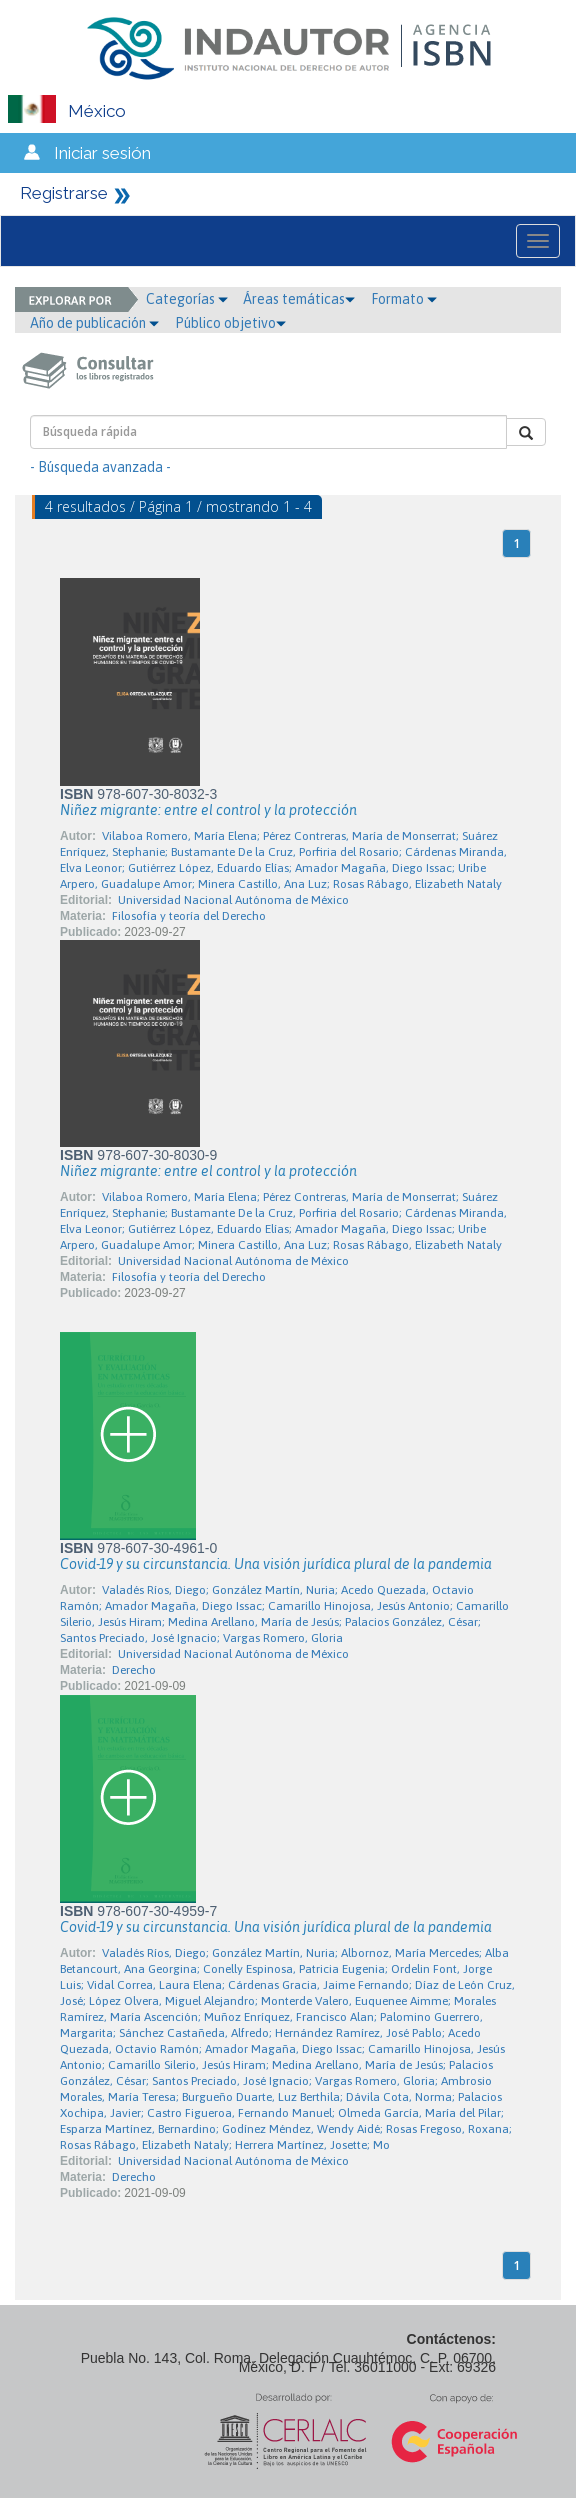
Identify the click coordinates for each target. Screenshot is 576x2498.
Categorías (187, 299)
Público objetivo (230, 323)
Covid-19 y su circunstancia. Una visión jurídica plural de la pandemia (276, 1564)
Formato (404, 299)
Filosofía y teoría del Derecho (189, 916)
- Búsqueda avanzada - (100, 467)
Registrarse (64, 193)
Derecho (134, 1670)
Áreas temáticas (299, 299)
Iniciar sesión (102, 153)
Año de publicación (94, 323)
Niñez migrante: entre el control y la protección (208, 810)
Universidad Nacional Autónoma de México (233, 900)
